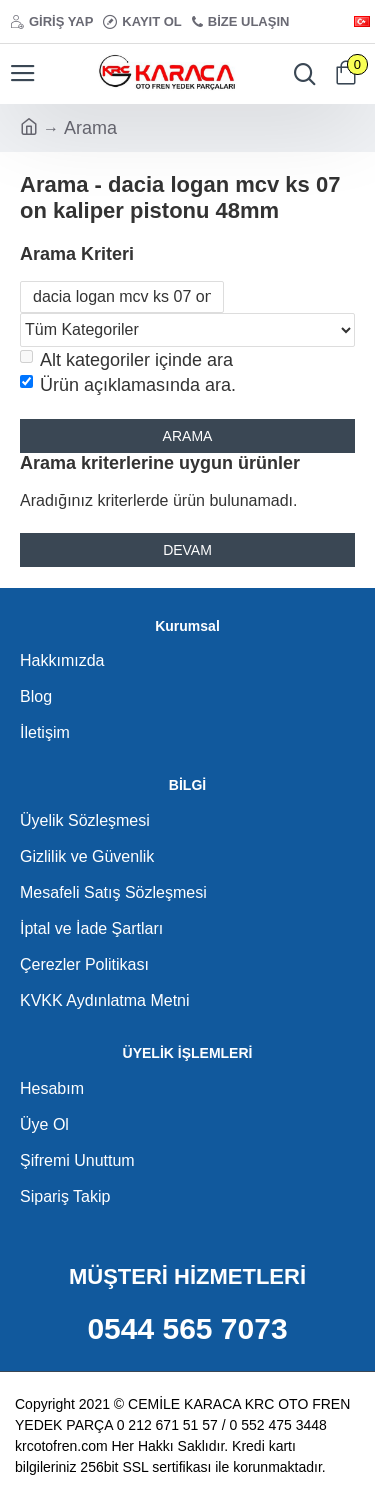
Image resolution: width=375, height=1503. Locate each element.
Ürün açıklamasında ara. (128, 385)
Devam (187, 550)
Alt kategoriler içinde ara (126, 360)
